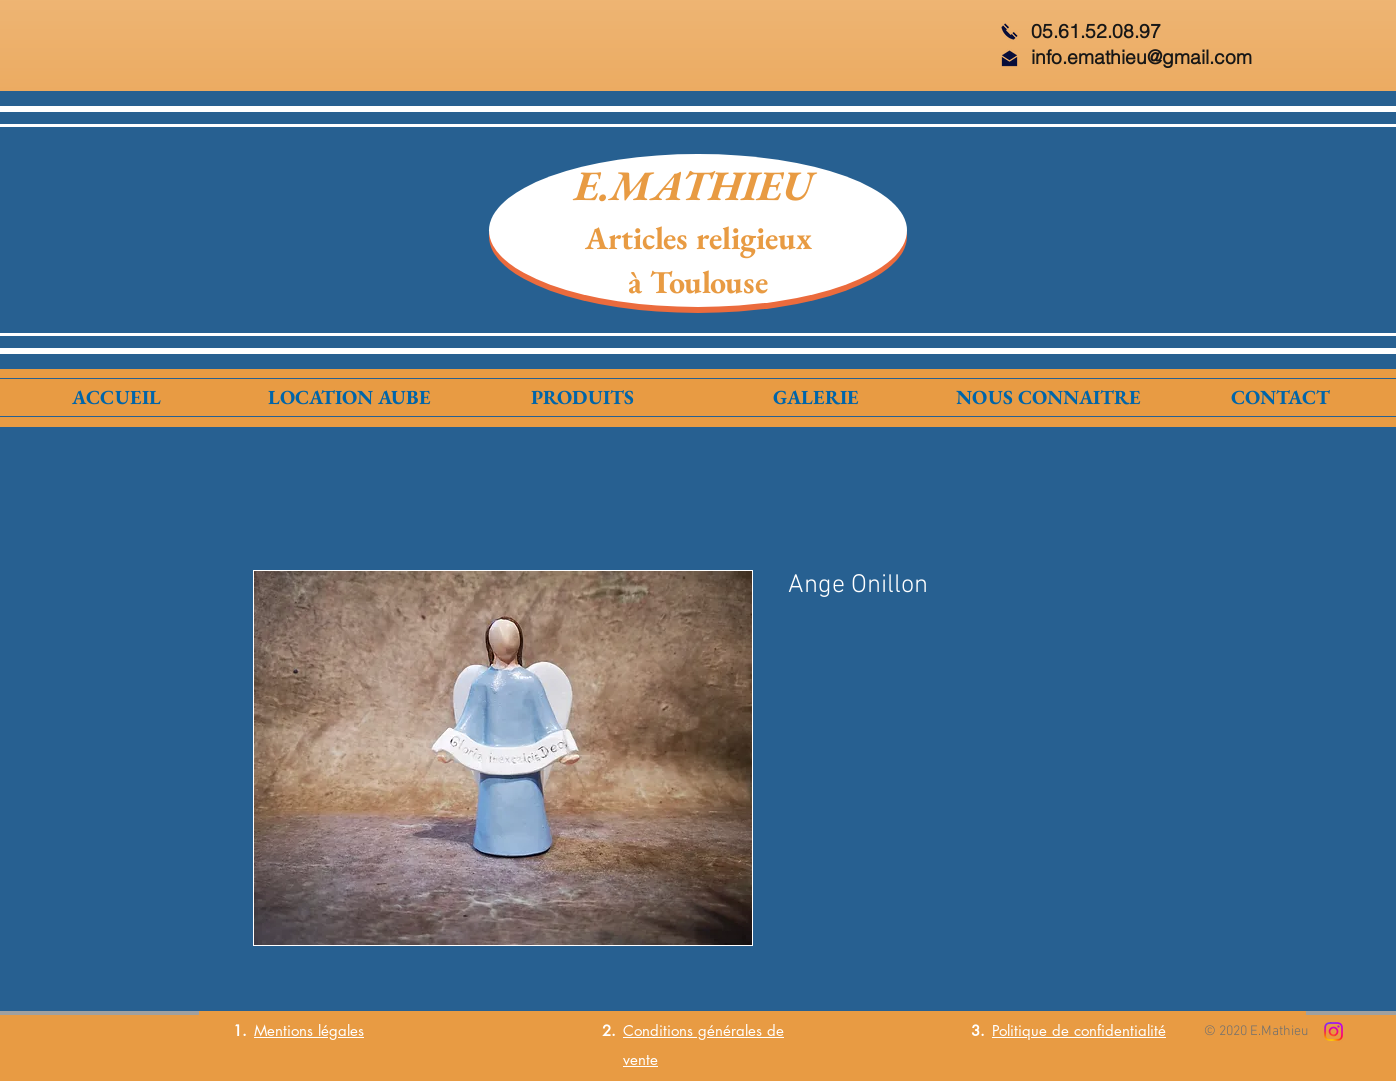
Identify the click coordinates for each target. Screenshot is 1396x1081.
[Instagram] (1333, 1031)
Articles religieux (698, 238)
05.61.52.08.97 (1096, 31)
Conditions (658, 1030)
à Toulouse (698, 282)
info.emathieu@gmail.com (1141, 57)
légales (338, 1030)
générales (727, 1030)
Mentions (283, 1030)
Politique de (1033, 1030)
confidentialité (1120, 1030)
